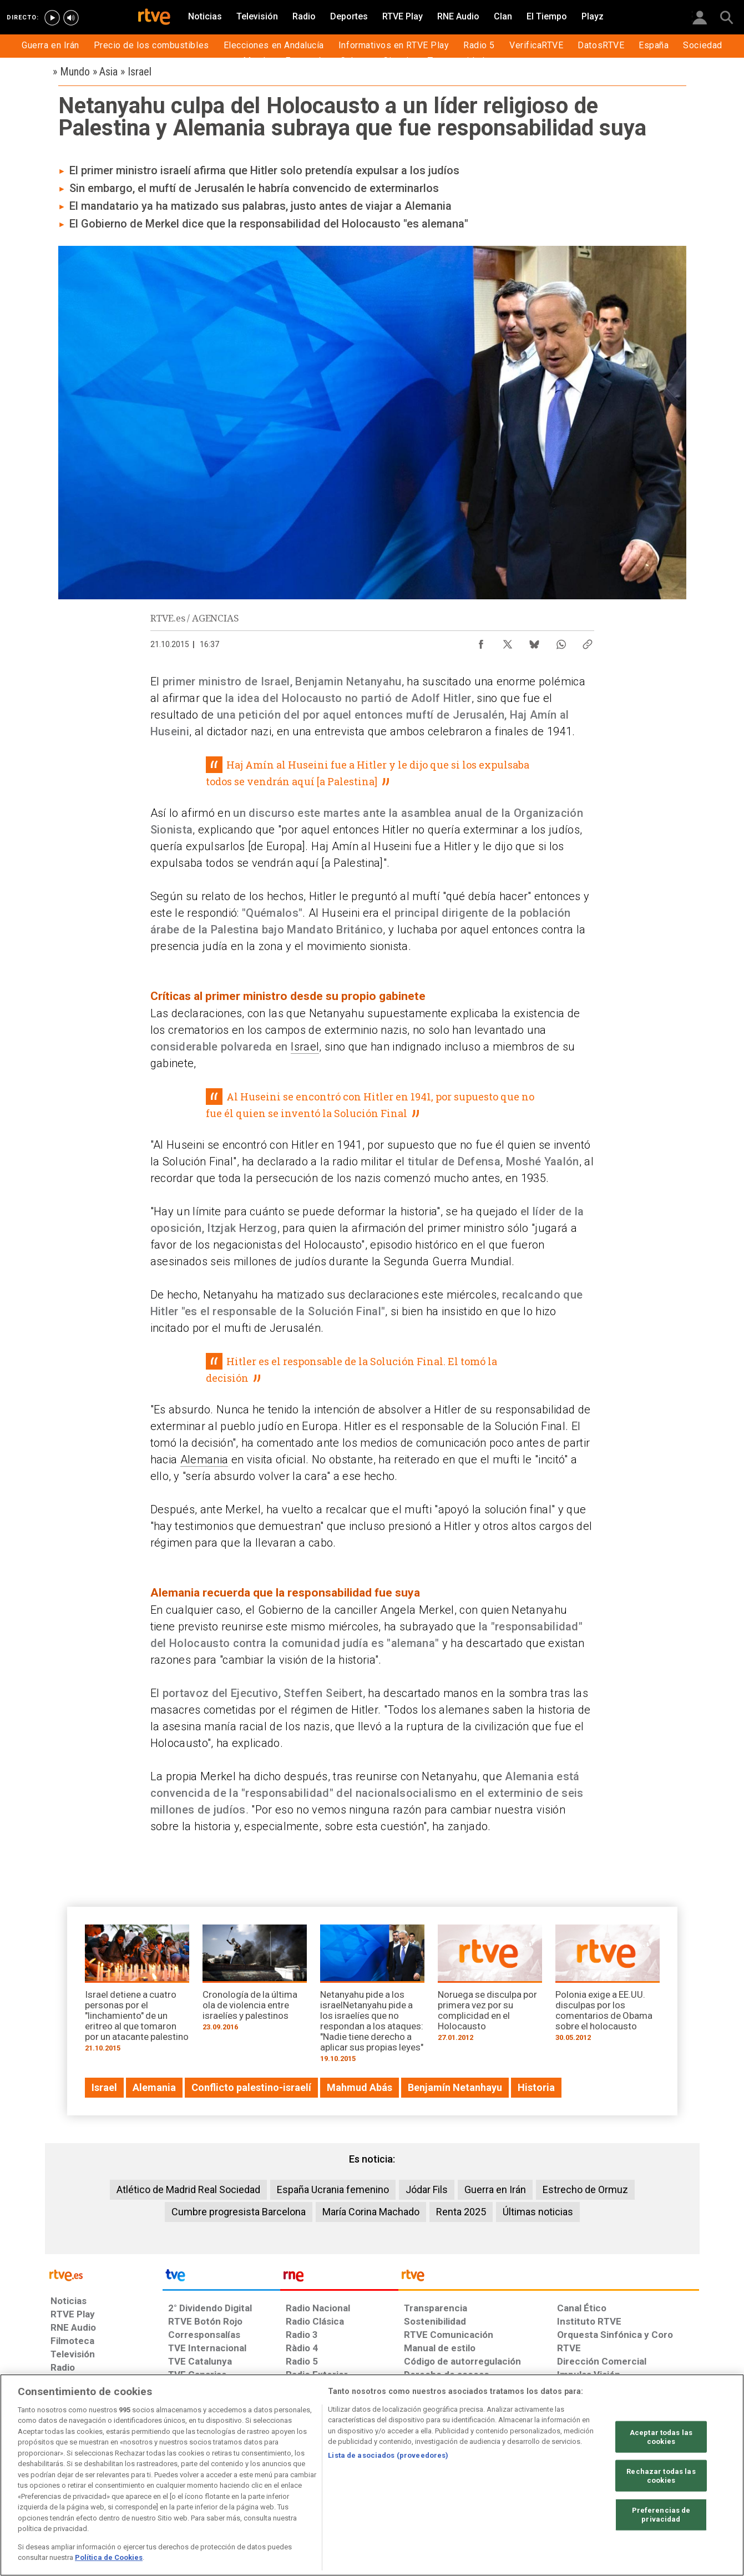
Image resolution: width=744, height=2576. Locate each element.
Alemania (204, 1459)
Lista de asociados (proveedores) (388, 2455)
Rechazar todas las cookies (660, 2475)
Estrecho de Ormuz (585, 2189)
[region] (372, 2475)
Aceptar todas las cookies (661, 2437)
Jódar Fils (427, 2189)
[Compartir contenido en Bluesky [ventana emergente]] (534, 641)
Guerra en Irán (495, 2189)
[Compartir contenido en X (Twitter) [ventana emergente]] (507, 641)
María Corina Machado (370, 2212)
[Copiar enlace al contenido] (587, 641)
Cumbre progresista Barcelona (238, 2212)
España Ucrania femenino (333, 2189)
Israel (305, 1046)
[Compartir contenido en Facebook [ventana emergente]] (481, 641)
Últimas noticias (538, 2212)
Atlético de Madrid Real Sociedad (188, 2189)
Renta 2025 (461, 2212)
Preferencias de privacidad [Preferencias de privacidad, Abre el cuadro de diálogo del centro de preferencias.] (661, 2514)
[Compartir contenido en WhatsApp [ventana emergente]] (561, 641)
